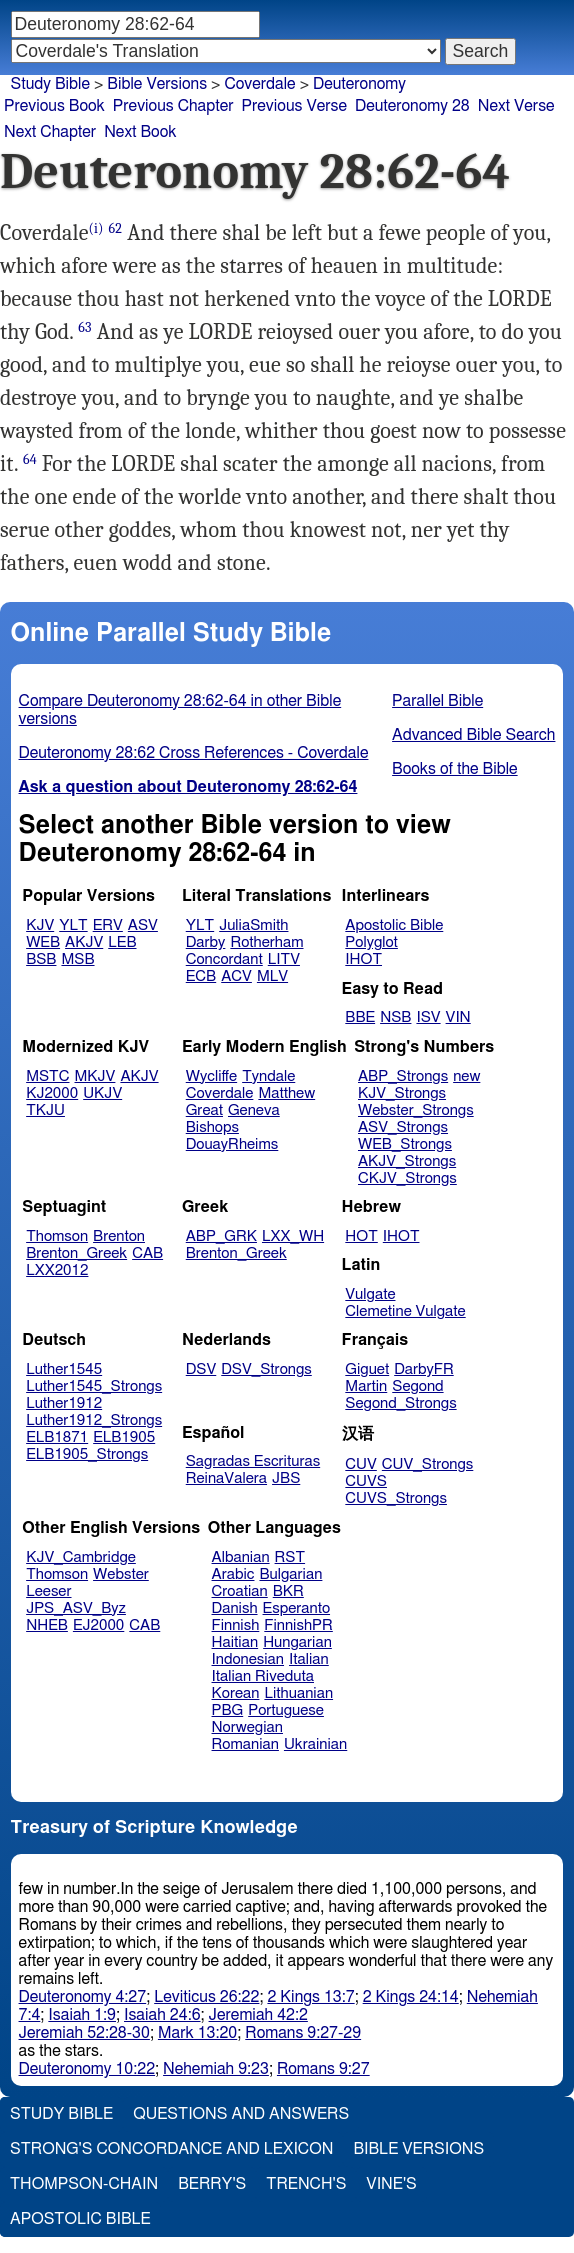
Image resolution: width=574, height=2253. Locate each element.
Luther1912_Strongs (94, 1420)
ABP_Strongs (403, 1076)
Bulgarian (290, 1574)
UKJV (102, 1093)
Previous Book (54, 106)
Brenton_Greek (76, 1253)
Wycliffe (211, 1076)
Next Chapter (50, 132)
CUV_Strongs (427, 1464)
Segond (417, 1386)
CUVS (366, 1481)
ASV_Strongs (403, 1127)
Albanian (241, 1557)
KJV (40, 925)
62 (116, 228)
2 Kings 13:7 (310, 1997)
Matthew (286, 1093)
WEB (43, 942)
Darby (206, 942)
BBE (360, 1017)
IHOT (363, 959)
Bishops (212, 1127)
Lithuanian (298, 1693)
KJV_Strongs (402, 1093)
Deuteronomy (359, 84)
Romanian (245, 1744)
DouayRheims (232, 1144)
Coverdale (259, 84)
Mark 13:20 (197, 2033)
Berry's (212, 2184)
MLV (272, 976)
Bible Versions (157, 84)
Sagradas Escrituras (253, 1461)
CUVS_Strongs (396, 1498)
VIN (458, 1017)
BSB (41, 959)
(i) (96, 228)
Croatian (240, 1591)
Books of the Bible (455, 769)
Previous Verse (294, 106)
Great (204, 1110)
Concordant (224, 959)
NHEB (47, 1625)
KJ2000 (52, 1093)
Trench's (306, 2184)
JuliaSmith (253, 925)
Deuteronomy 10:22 (87, 2069)
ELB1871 (57, 1437)
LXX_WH (293, 1236)
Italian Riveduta (263, 1676)
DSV (201, 1369)
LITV (284, 959)
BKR (288, 1591)
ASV (143, 925)
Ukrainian (315, 1744)
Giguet (367, 1369)
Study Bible (50, 84)
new (466, 1076)
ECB (201, 976)
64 (30, 459)
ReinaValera (226, 1478)
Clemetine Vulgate (405, 1311)
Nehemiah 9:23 (216, 2069)
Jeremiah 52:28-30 (84, 2033)
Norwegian (247, 1727)
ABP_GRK (221, 1236)
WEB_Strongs (405, 1144)
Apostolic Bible (80, 2219)
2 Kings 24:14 (411, 1997)
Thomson (57, 1236)
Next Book (140, 132)
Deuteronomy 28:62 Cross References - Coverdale (194, 753)
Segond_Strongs (400, 1403)
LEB (122, 942)
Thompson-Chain (84, 2184)
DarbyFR (424, 1369)
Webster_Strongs (416, 1110)
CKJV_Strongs (407, 1178)
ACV (236, 976)
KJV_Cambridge (81, 1557)
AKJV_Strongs (407, 1161)
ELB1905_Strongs (87, 1454)
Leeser (48, 1591)
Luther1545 (64, 1369)
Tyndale (268, 1076)
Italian (309, 1659)
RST (290, 1557)
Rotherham (266, 942)
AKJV (84, 942)
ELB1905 (124, 1437)
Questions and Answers (241, 2114)
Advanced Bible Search (473, 735)
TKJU (45, 1110)
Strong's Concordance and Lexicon (171, 2149)
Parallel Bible (437, 701)
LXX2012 (57, 1270)
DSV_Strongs (266, 1369)
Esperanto (297, 1608)
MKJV (95, 1076)
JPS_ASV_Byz (76, 1608)
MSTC (47, 1076)
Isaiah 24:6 (162, 2015)
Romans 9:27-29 (303, 2033)
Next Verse (516, 106)
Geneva (254, 1110)
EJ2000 (98, 1625)
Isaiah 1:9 (82, 2015)
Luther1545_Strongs (94, 1386)
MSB (77, 959)
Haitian (235, 1642)
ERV (108, 925)
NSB (395, 1017)
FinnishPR (298, 1625)
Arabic (233, 1574)
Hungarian (297, 1642)
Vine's (391, 2184)
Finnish (236, 1625)
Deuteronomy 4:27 (83, 1997)
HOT (361, 1236)
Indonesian (248, 1659)
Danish (235, 1608)
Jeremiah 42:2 (258, 2015)
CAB (147, 1253)
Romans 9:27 (323, 2069)
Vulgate (370, 1294)
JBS (286, 1478)
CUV (361, 1464)
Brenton (119, 1236)
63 (84, 327)
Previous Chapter (173, 106)
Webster (121, 1574)
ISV (428, 1017)
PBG (228, 1710)
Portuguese (286, 1710)
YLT (73, 925)
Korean (236, 1693)
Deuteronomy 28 (412, 106)
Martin (366, 1386)
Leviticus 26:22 (206, 1997)
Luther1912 (64, 1403)
